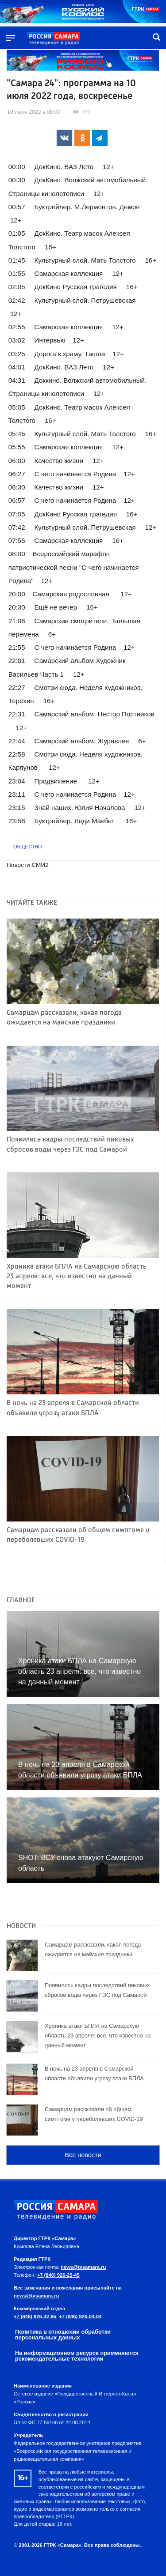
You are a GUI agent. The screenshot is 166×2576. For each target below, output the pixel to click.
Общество (27, 846)
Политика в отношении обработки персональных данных (63, 2334)
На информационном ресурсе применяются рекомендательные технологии (77, 2356)
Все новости (83, 2154)
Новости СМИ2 (28, 865)
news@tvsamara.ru (83, 2267)
